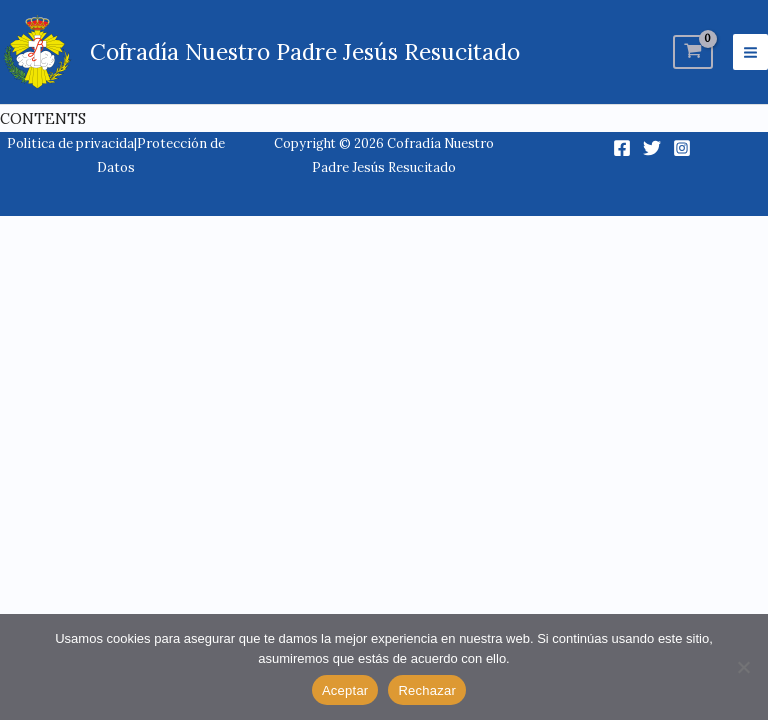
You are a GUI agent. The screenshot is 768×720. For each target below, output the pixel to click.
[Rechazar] (743, 667)
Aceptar (345, 690)
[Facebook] (622, 148)
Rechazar (427, 690)
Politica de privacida (70, 143)
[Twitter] (652, 148)
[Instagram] (682, 148)
